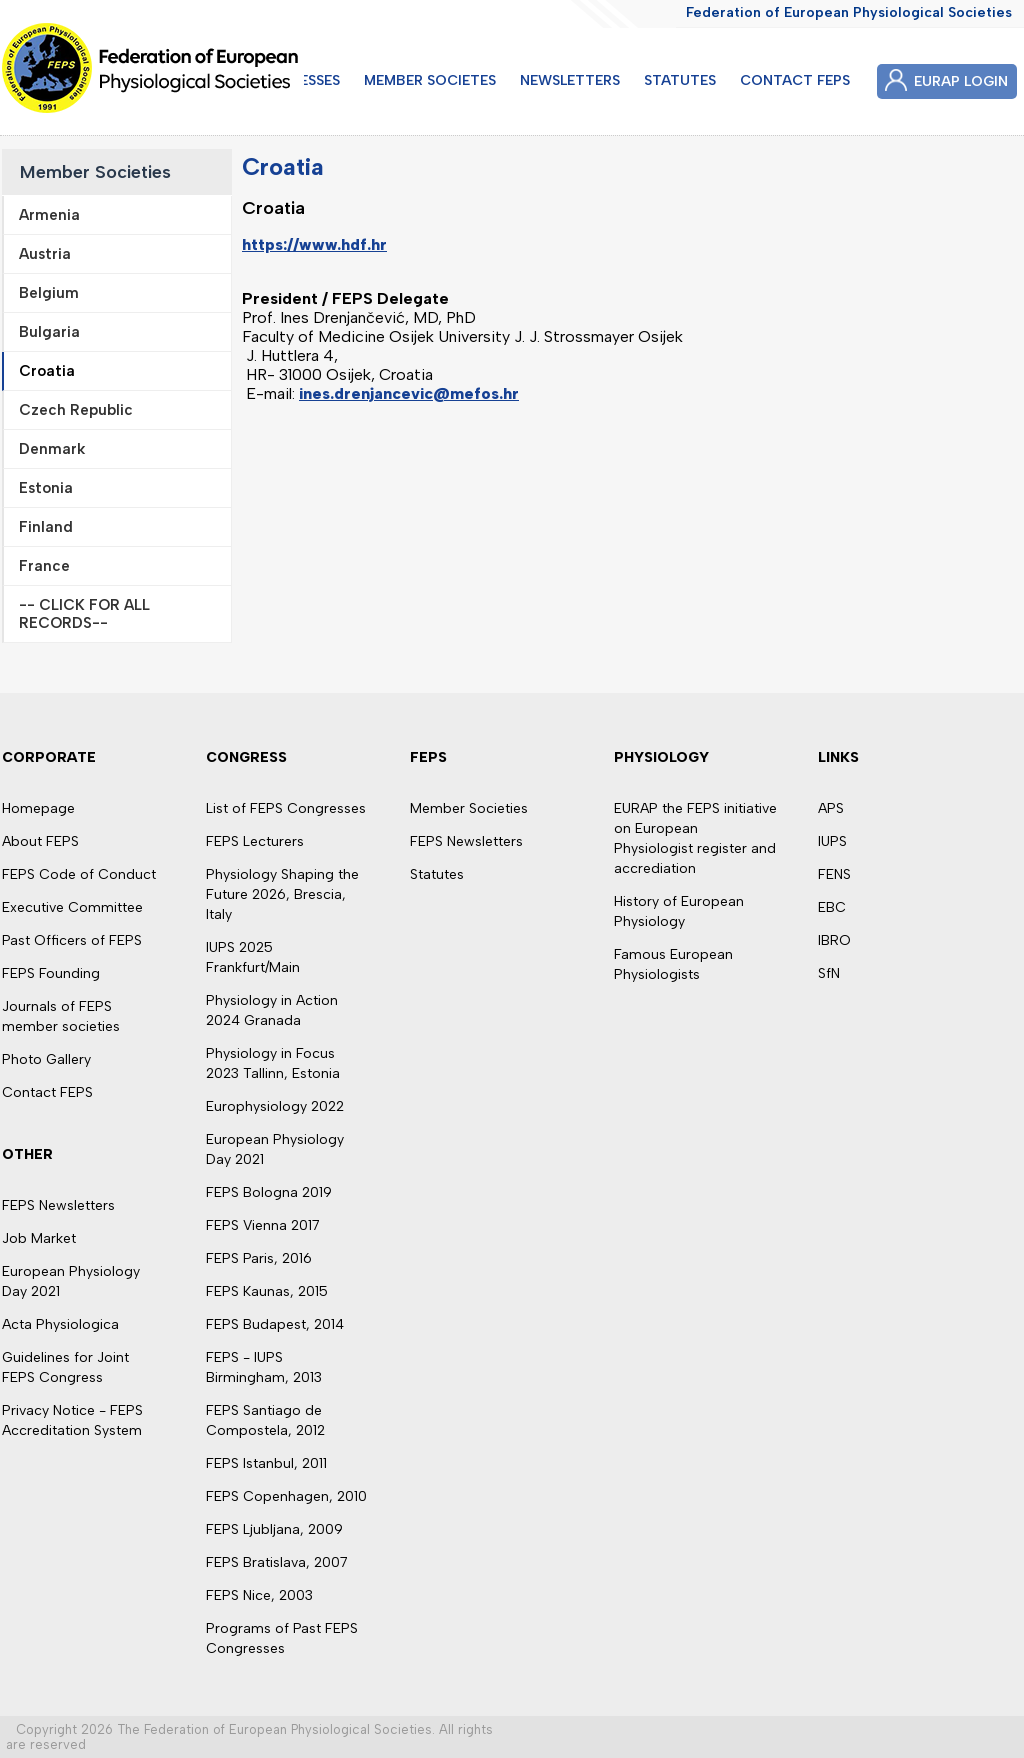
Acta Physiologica (60, 1324)
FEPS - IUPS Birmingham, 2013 (264, 1367)
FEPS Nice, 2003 (259, 1595)
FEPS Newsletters (58, 1205)
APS (831, 808)
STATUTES (680, 80)
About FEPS (40, 841)
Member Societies (95, 172)
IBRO (834, 940)
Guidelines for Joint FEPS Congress (65, 1367)
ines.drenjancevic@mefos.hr (409, 393)
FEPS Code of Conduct (79, 874)
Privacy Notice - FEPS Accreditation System (72, 1420)
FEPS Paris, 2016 (259, 1258)
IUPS (832, 841)
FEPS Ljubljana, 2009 (274, 1529)
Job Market (39, 1238)
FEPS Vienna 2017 (263, 1225)
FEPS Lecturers (255, 841)
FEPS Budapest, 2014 (275, 1324)
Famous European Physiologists (673, 964)
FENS (834, 874)
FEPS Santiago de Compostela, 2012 (265, 1420)
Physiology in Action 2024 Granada (272, 1010)
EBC (832, 907)
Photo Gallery (46, 1059)
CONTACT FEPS (795, 80)
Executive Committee (72, 907)
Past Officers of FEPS (72, 940)
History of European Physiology (679, 911)
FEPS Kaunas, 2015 (267, 1291)
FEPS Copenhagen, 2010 (286, 1496)
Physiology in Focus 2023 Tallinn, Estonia (273, 1063)
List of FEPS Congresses (286, 808)
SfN (829, 973)
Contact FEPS (47, 1092)
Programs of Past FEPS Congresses (282, 1638)
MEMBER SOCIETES (430, 80)
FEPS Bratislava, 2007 (277, 1562)
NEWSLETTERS (570, 80)
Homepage (38, 808)
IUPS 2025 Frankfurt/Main (253, 957)
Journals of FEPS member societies (61, 1016)
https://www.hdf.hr (314, 244)
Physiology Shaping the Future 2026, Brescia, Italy (282, 894)
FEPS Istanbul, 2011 (266, 1463)
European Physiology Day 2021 (71, 1281)
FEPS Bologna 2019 (269, 1192)
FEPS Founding (51, 973)
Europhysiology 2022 (275, 1106)
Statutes (437, 874)
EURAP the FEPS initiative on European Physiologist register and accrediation (695, 838)
